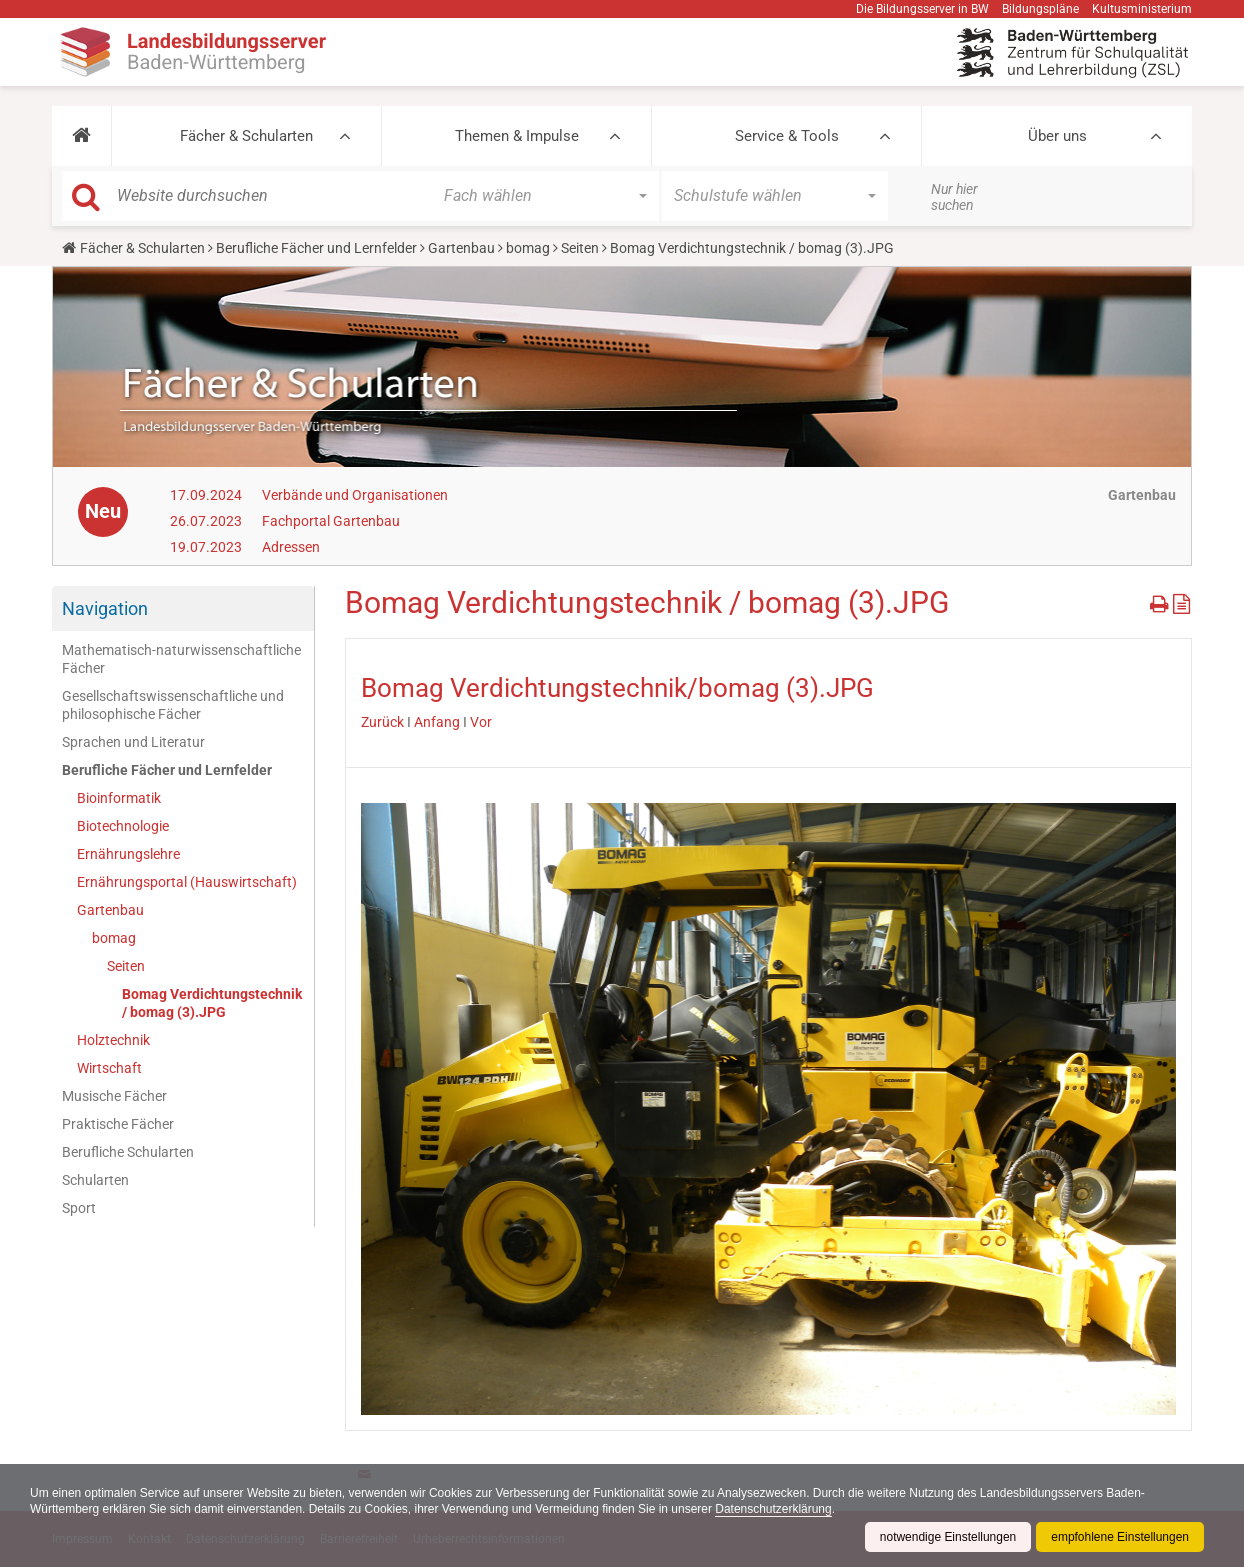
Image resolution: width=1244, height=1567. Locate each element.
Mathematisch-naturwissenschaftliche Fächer (181, 659)
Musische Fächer (114, 1096)
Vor (481, 722)
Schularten (95, 1180)
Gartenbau (461, 248)
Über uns (1057, 136)
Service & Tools (787, 136)
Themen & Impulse (517, 136)
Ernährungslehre (128, 854)
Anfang (437, 722)
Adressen (291, 547)
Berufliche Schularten (128, 1152)
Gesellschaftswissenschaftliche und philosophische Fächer (173, 705)
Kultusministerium (1142, 9)
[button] (81, 136)
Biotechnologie (123, 826)
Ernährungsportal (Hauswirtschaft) (187, 882)
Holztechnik (113, 1040)
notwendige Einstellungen (947, 1537)
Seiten (580, 248)
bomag (528, 248)
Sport (79, 1208)
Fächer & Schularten (246, 136)
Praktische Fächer (118, 1124)
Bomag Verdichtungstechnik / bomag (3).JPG (212, 1003)
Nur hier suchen (954, 197)
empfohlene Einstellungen (1120, 1537)
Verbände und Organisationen (355, 495)
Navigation (105, 608)
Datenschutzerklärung (775, 1509)
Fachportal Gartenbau (331, 521)
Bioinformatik (119, 798)
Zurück (382, 722)
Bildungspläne (1040, 9)
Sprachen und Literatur (133, 742)
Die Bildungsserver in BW (922, 9)
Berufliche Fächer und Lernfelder (316, 248)
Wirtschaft (109, 1068)
